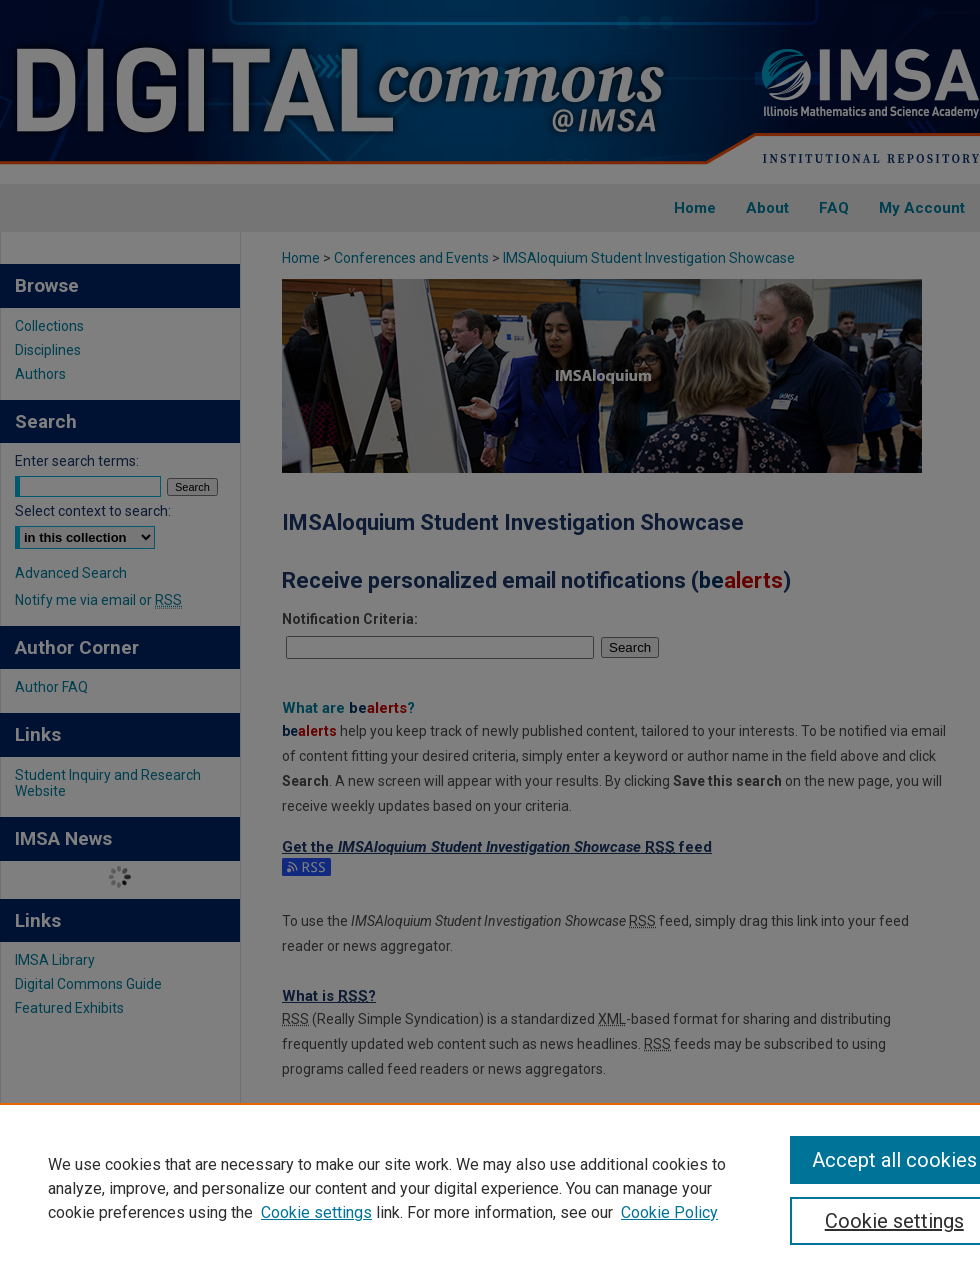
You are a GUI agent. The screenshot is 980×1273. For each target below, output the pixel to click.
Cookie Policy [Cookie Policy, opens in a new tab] (669, 1212)
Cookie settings (316, 1212)
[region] (490, 1188)
